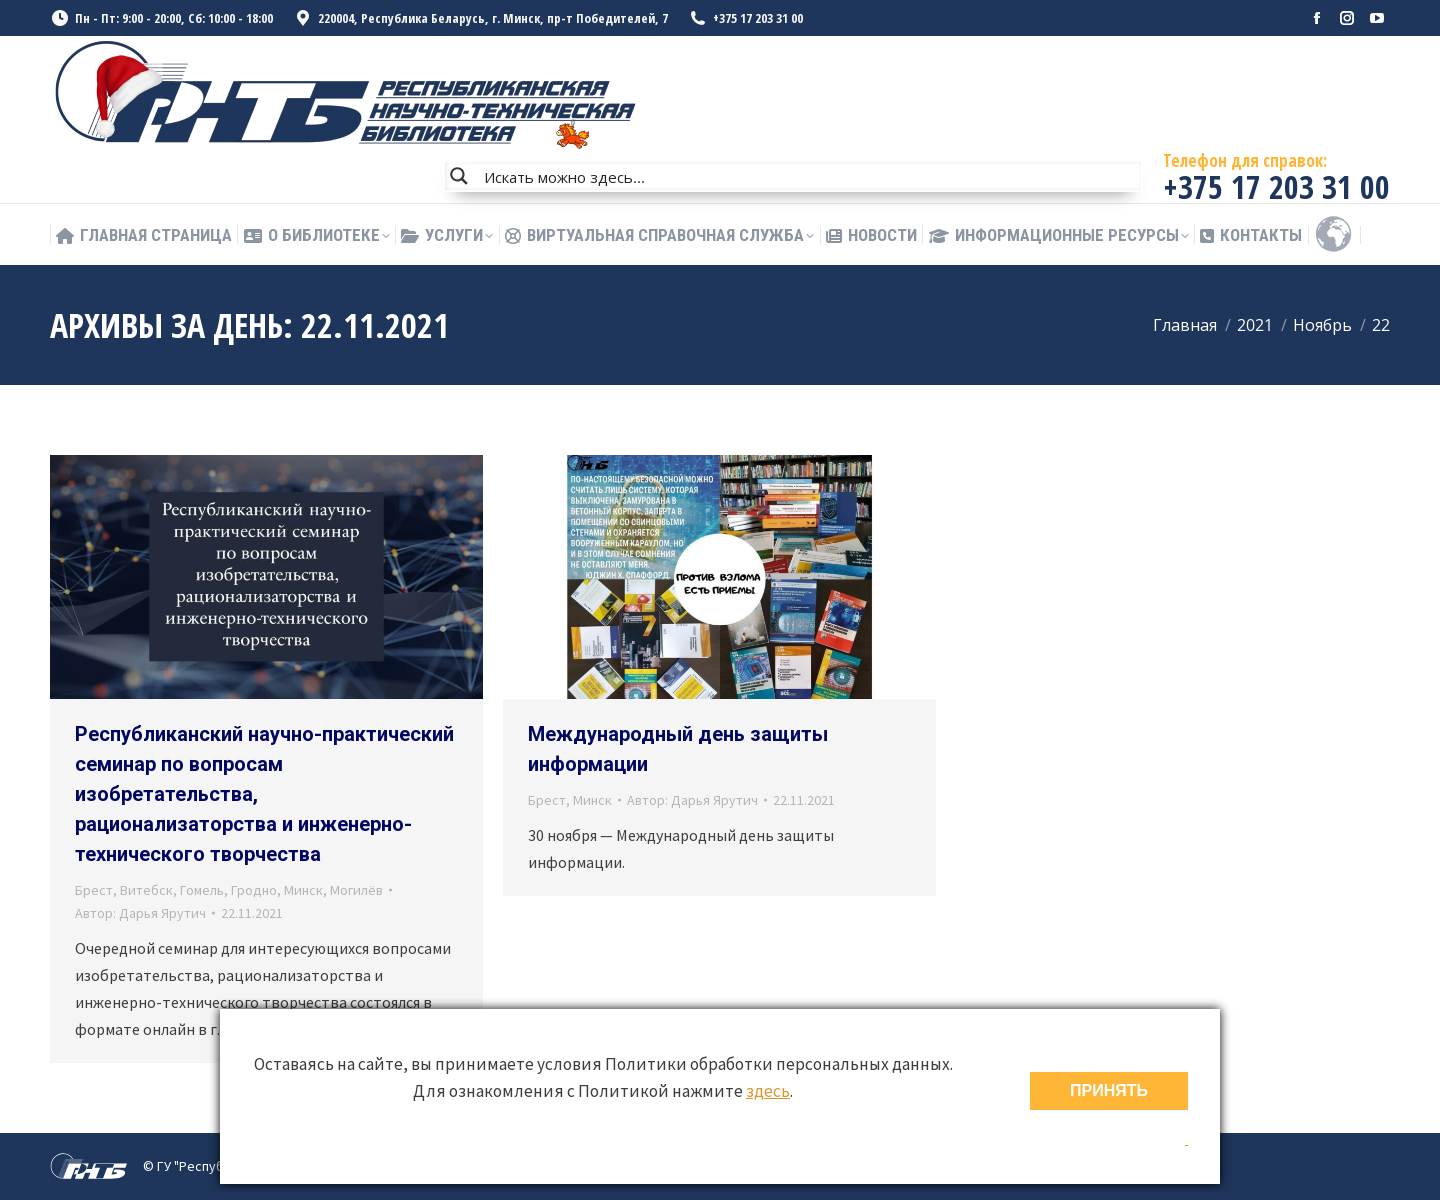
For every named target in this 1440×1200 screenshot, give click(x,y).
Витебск (146, 890)
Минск (303, 890)
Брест (94, 890)
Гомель (202, 890)
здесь (768, 1091)
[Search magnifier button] (459, 176)
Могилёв (356, 890)
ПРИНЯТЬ (1109, 1090)
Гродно (254, 890)
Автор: (140, 913)
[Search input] (808, 176)
